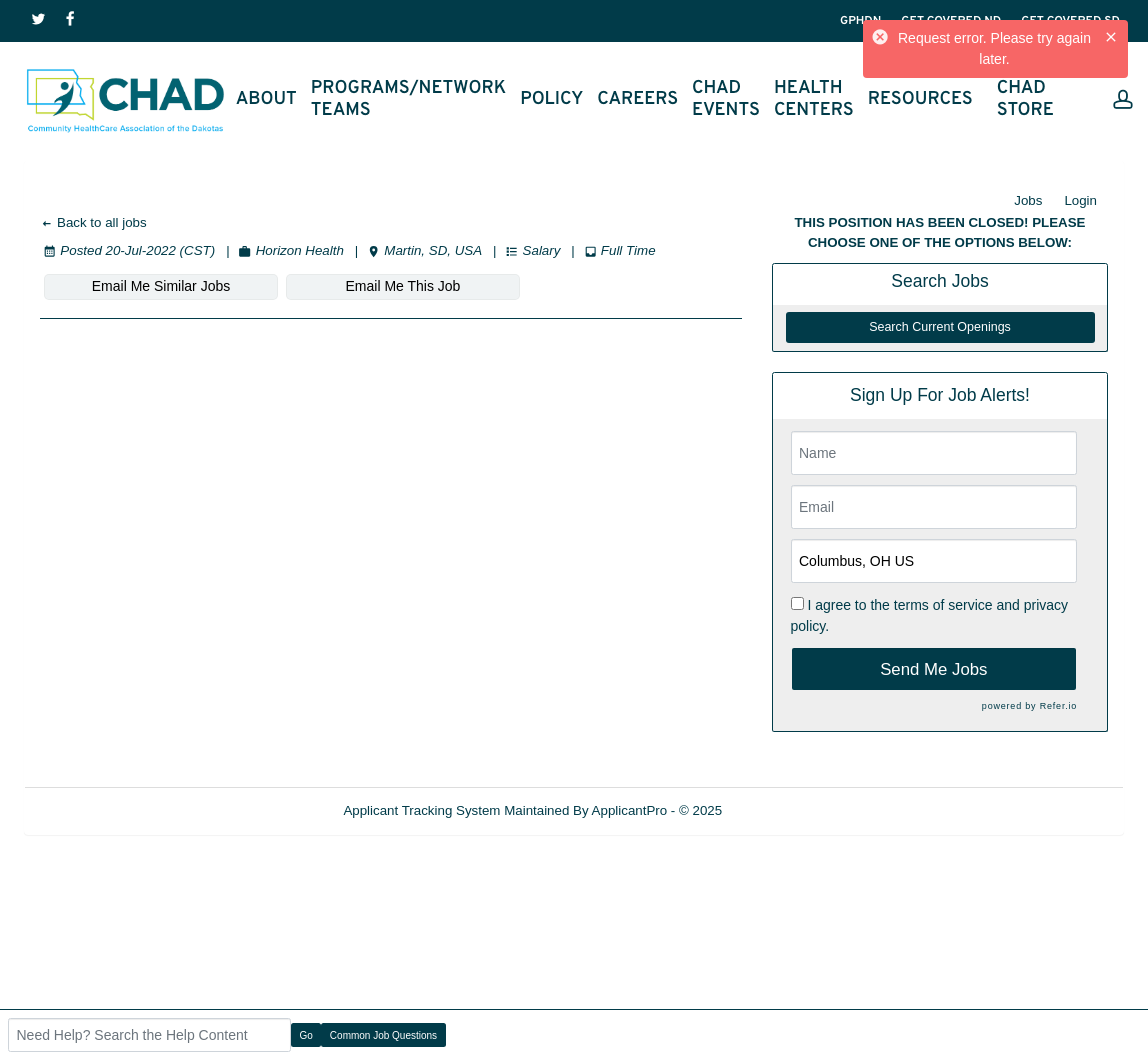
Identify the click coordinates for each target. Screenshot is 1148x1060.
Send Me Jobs (933, 669)
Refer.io (1058, 706)
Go (306, 1035)
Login (1080, 200)
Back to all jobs (93, 222)
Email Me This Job (403, 286)
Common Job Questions (383, 1035)
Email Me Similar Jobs (161, 286)
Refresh (781, 810)
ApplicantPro (630, 810)
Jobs (1028, 200)
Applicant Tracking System (421, 810)
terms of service (943, 605)
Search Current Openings (940, 327)
